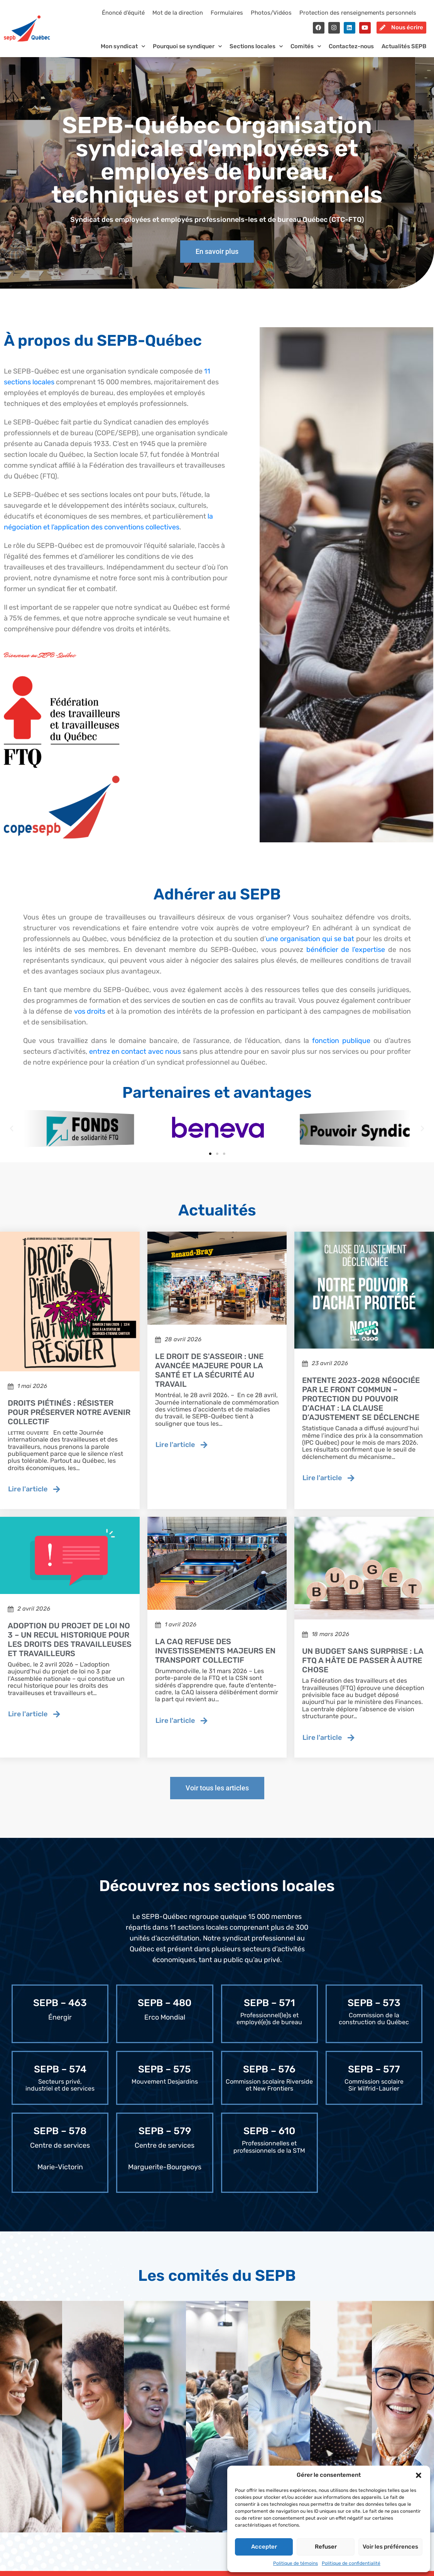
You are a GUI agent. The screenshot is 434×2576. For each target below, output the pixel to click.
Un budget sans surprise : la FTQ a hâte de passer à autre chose (362, 1667)
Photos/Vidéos (271, 12)
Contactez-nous (351, 52)
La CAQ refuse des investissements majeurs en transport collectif (215, 1657)
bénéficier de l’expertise (345, 956)
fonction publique (341, 1047)
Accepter (264, 2546)
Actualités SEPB (404, 52)
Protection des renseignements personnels (357, 12)
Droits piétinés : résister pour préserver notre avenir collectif (69, 1419)
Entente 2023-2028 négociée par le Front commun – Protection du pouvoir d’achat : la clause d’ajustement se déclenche (361, 1405)
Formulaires (227, 12)
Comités (305, 53)
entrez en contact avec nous (135, 1058)
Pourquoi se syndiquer (187, 53)
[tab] (31, 2424)
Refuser (326, 2546)
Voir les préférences (390, 2546)
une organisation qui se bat (310, 945)
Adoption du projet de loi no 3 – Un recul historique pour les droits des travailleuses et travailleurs (70, 1646)
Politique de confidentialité (351, 2563)
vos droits (90, 1018)
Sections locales (256, 53)
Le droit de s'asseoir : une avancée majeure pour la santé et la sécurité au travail (209, 1376)
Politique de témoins (295, 2563)
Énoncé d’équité (123, 12)
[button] (418, 2475)
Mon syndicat (123, 53)
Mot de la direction (177, 12)
